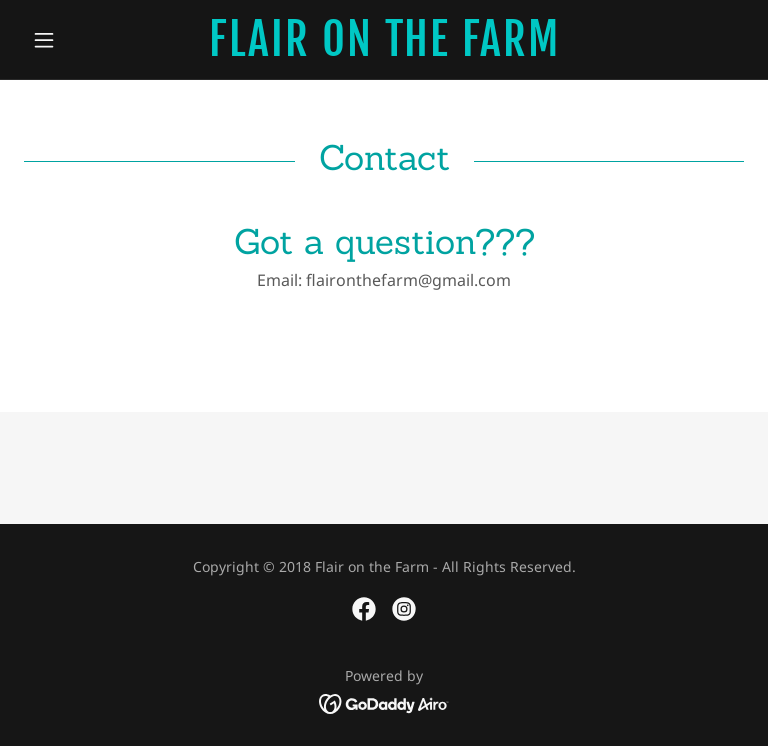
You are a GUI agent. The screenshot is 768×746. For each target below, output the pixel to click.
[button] (78, 40)
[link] (384, 49)
